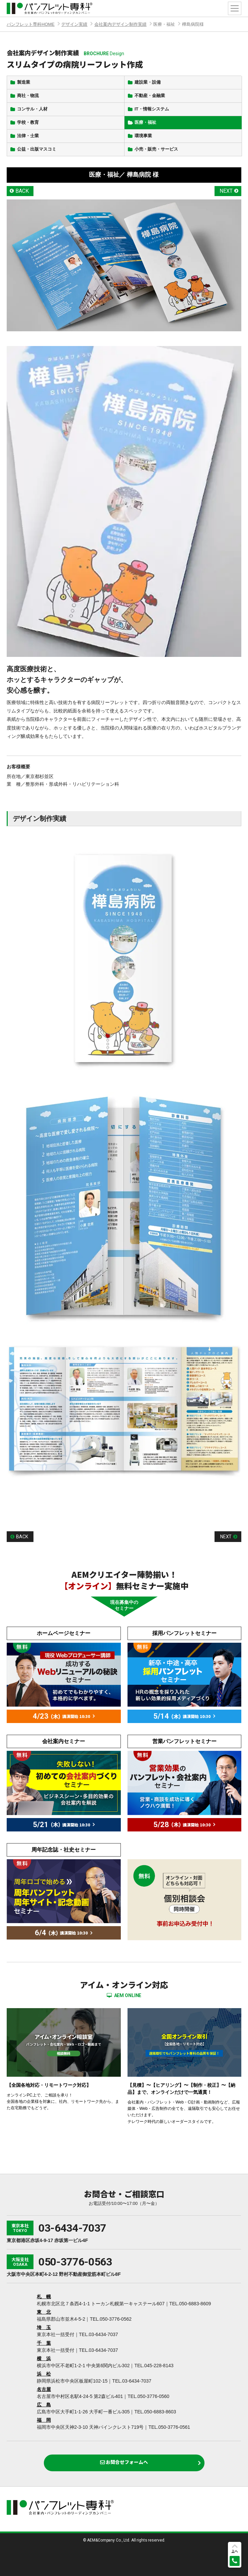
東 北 (44, 2312)
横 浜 (44, 2358)
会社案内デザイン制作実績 (120, 24)
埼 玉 (44, 2327)
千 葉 (44, 2343)
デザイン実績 (74, 24)
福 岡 (44, 2420)
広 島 (44, 2404)
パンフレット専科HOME (31, 24)
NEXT (226, 191)
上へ (234, 2551)
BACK (22, 191)
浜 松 (44, 2374)
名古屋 (44, 2389)
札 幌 (44, 2296)
